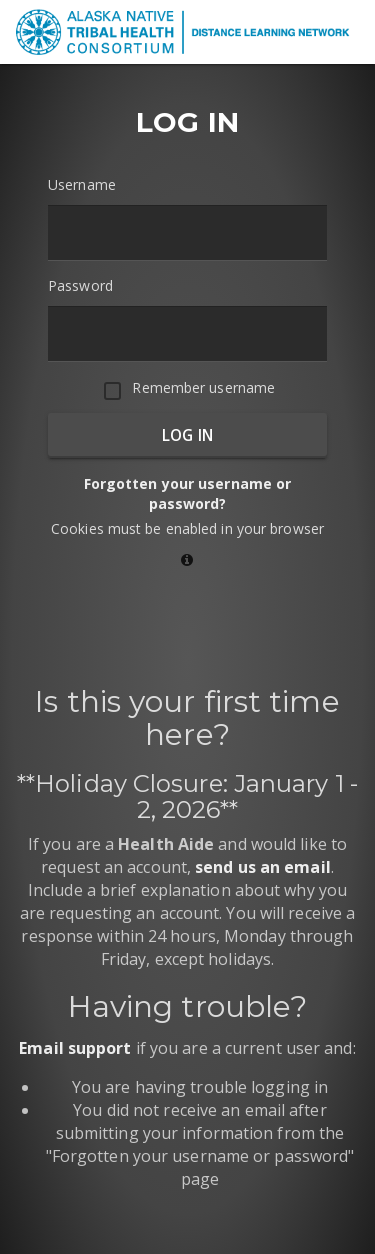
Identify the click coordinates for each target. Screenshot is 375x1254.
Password (80, 285)
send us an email (263, 867)
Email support (75, 1048)
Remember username (203, 387)
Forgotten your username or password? (188, 493)
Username (82, 184)
